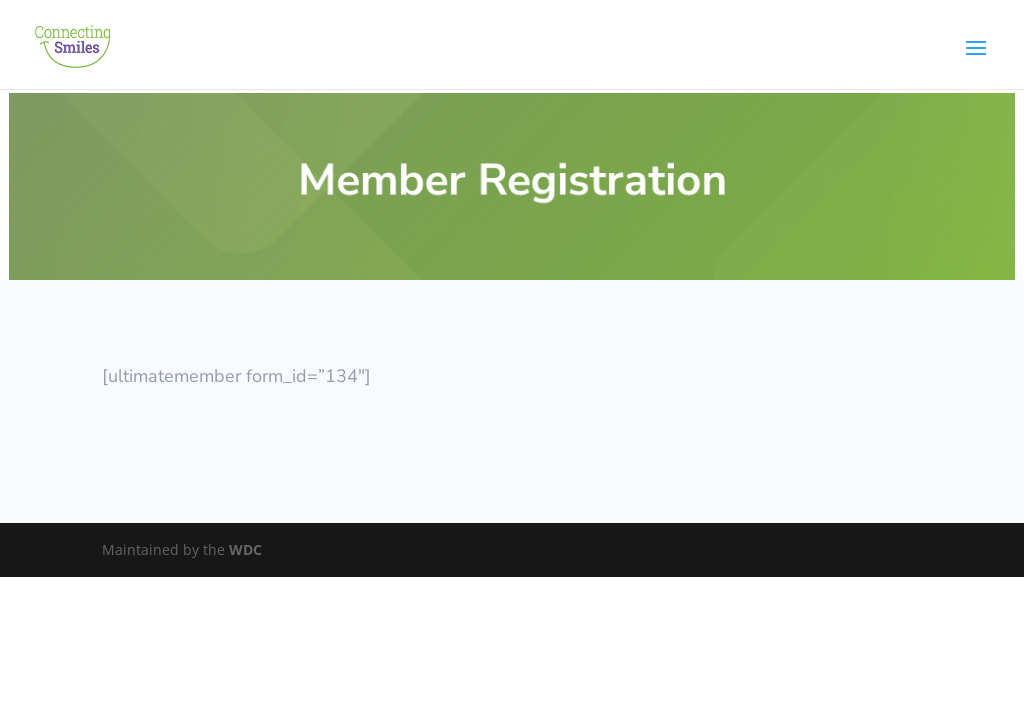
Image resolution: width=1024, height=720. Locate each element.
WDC (245, 549)
